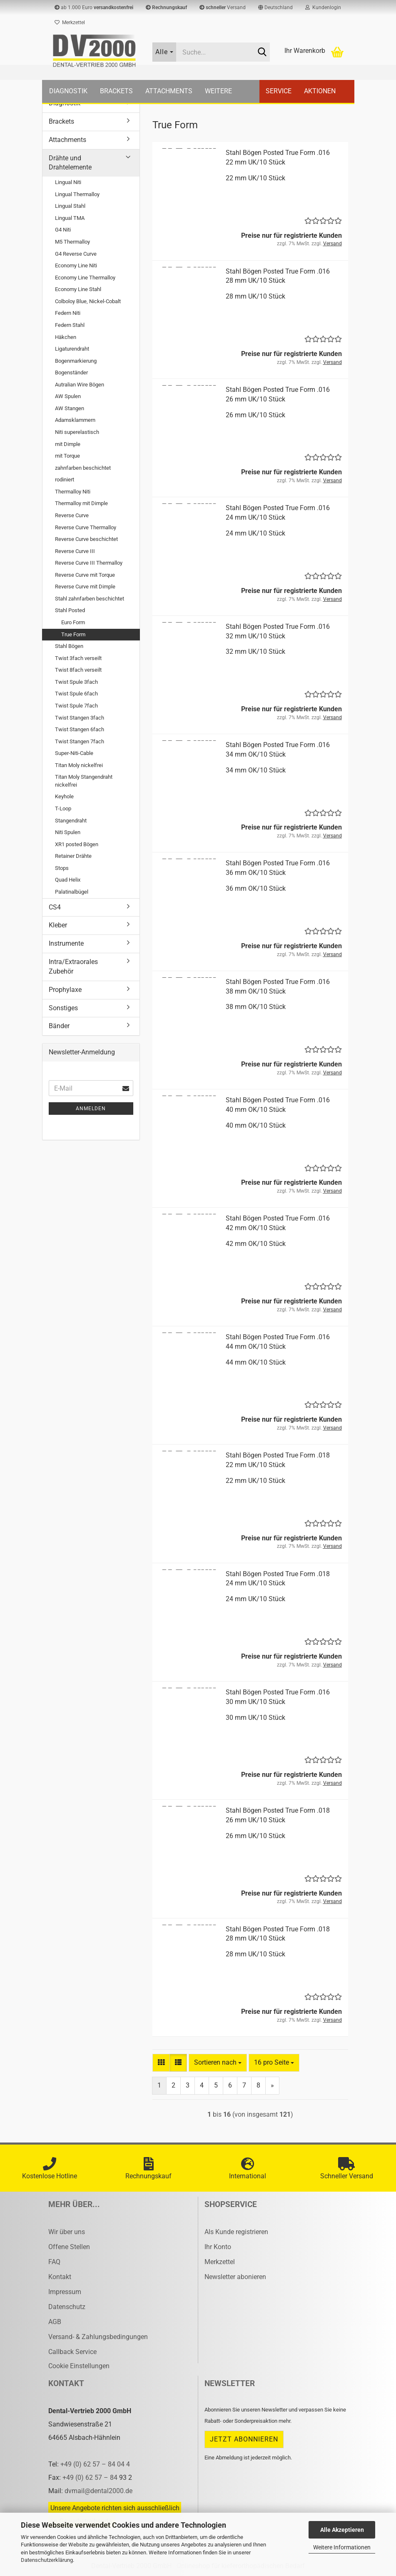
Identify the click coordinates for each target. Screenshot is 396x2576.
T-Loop (63, 808)
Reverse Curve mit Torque (85, 575)
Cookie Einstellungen (79, 2366)
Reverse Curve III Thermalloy (88, 563)
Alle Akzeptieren (342, 2529)
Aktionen (320, 91)
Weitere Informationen (342, 2547)
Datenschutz (66, 2307)
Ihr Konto (217, 2247)
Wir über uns (66, 2232)
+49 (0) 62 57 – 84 (90, 2477)
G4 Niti (63, 230)
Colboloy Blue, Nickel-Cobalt (88, 301)
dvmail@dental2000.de (98, 2491)
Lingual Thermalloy (77, 194)
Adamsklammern (75, 420)
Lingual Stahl (70, 206)
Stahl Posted (70, 610)
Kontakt (59, 2277)
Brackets (116, 91)
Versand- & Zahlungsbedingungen (98, 2337)
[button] (275, 7)
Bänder (59, 1026)
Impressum (64, 2292)
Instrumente (66, 943)
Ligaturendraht (72, 349)
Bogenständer (71, 372)
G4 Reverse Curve (76, 254)
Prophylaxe (65, 990)
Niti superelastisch (77, 432)
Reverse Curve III (75, 551)
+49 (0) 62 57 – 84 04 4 (95, 2464)
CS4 (55, 907)
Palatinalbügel (71, 892)
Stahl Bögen (69, 646)
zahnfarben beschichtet (83, 468)
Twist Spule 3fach (76, 682)
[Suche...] (164, 52)
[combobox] (218, 2063)
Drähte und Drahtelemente (70, 163)
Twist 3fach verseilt (78, 658)
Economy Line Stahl (78, 289)
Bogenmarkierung (76, 361)
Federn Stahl (70, 325)
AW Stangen (69, 408)
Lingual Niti (68, 182)
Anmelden (91, 1108)
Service (278, 91)
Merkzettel (70, 22)
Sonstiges (63, 1008)
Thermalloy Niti (72, 491)
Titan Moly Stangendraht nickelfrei (83, 781)
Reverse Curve (72, 515)
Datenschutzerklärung (47, 2560)
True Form (73, 634)
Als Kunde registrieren (236, 2232)
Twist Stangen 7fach (79, 741)
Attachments (168, 91)
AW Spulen (68, 396)
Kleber (58, 925)
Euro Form (73, 622)
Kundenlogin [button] (323, 7)
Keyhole (64, 796)
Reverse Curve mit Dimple (85, 586)
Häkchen (65, 337)
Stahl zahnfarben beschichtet (89, 598)
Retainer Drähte (73, 856)
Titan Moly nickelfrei (79, 765)
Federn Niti (67, 313)
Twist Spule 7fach (76, 706)
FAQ (54, 2262)
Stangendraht (71, 820)
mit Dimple (67, 444)
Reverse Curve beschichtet (86, 539)
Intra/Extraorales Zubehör (73, 966)
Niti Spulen (67, 832)
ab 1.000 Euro (94, 7)
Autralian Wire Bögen (79, 384)
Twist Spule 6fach (76, 693)
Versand (222, 7)
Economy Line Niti (76, 265)
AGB (54, 2322)
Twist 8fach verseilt (78, 670)
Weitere (218, 91)
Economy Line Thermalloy (85, 277)
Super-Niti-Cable (74, 753)
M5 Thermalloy (72, 242)
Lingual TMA (70, 218)
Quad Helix (67, 880)
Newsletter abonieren (235, 2277)
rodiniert (64, 479)
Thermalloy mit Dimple (81, 503)
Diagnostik (68, 91)
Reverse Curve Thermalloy (85, 527)
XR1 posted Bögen (76, 844)
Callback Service (72, 2352)
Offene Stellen (69, 2247)
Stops (62, 868)
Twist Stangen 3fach (79, 718)
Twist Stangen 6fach (79, 729)
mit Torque (67, 456)
